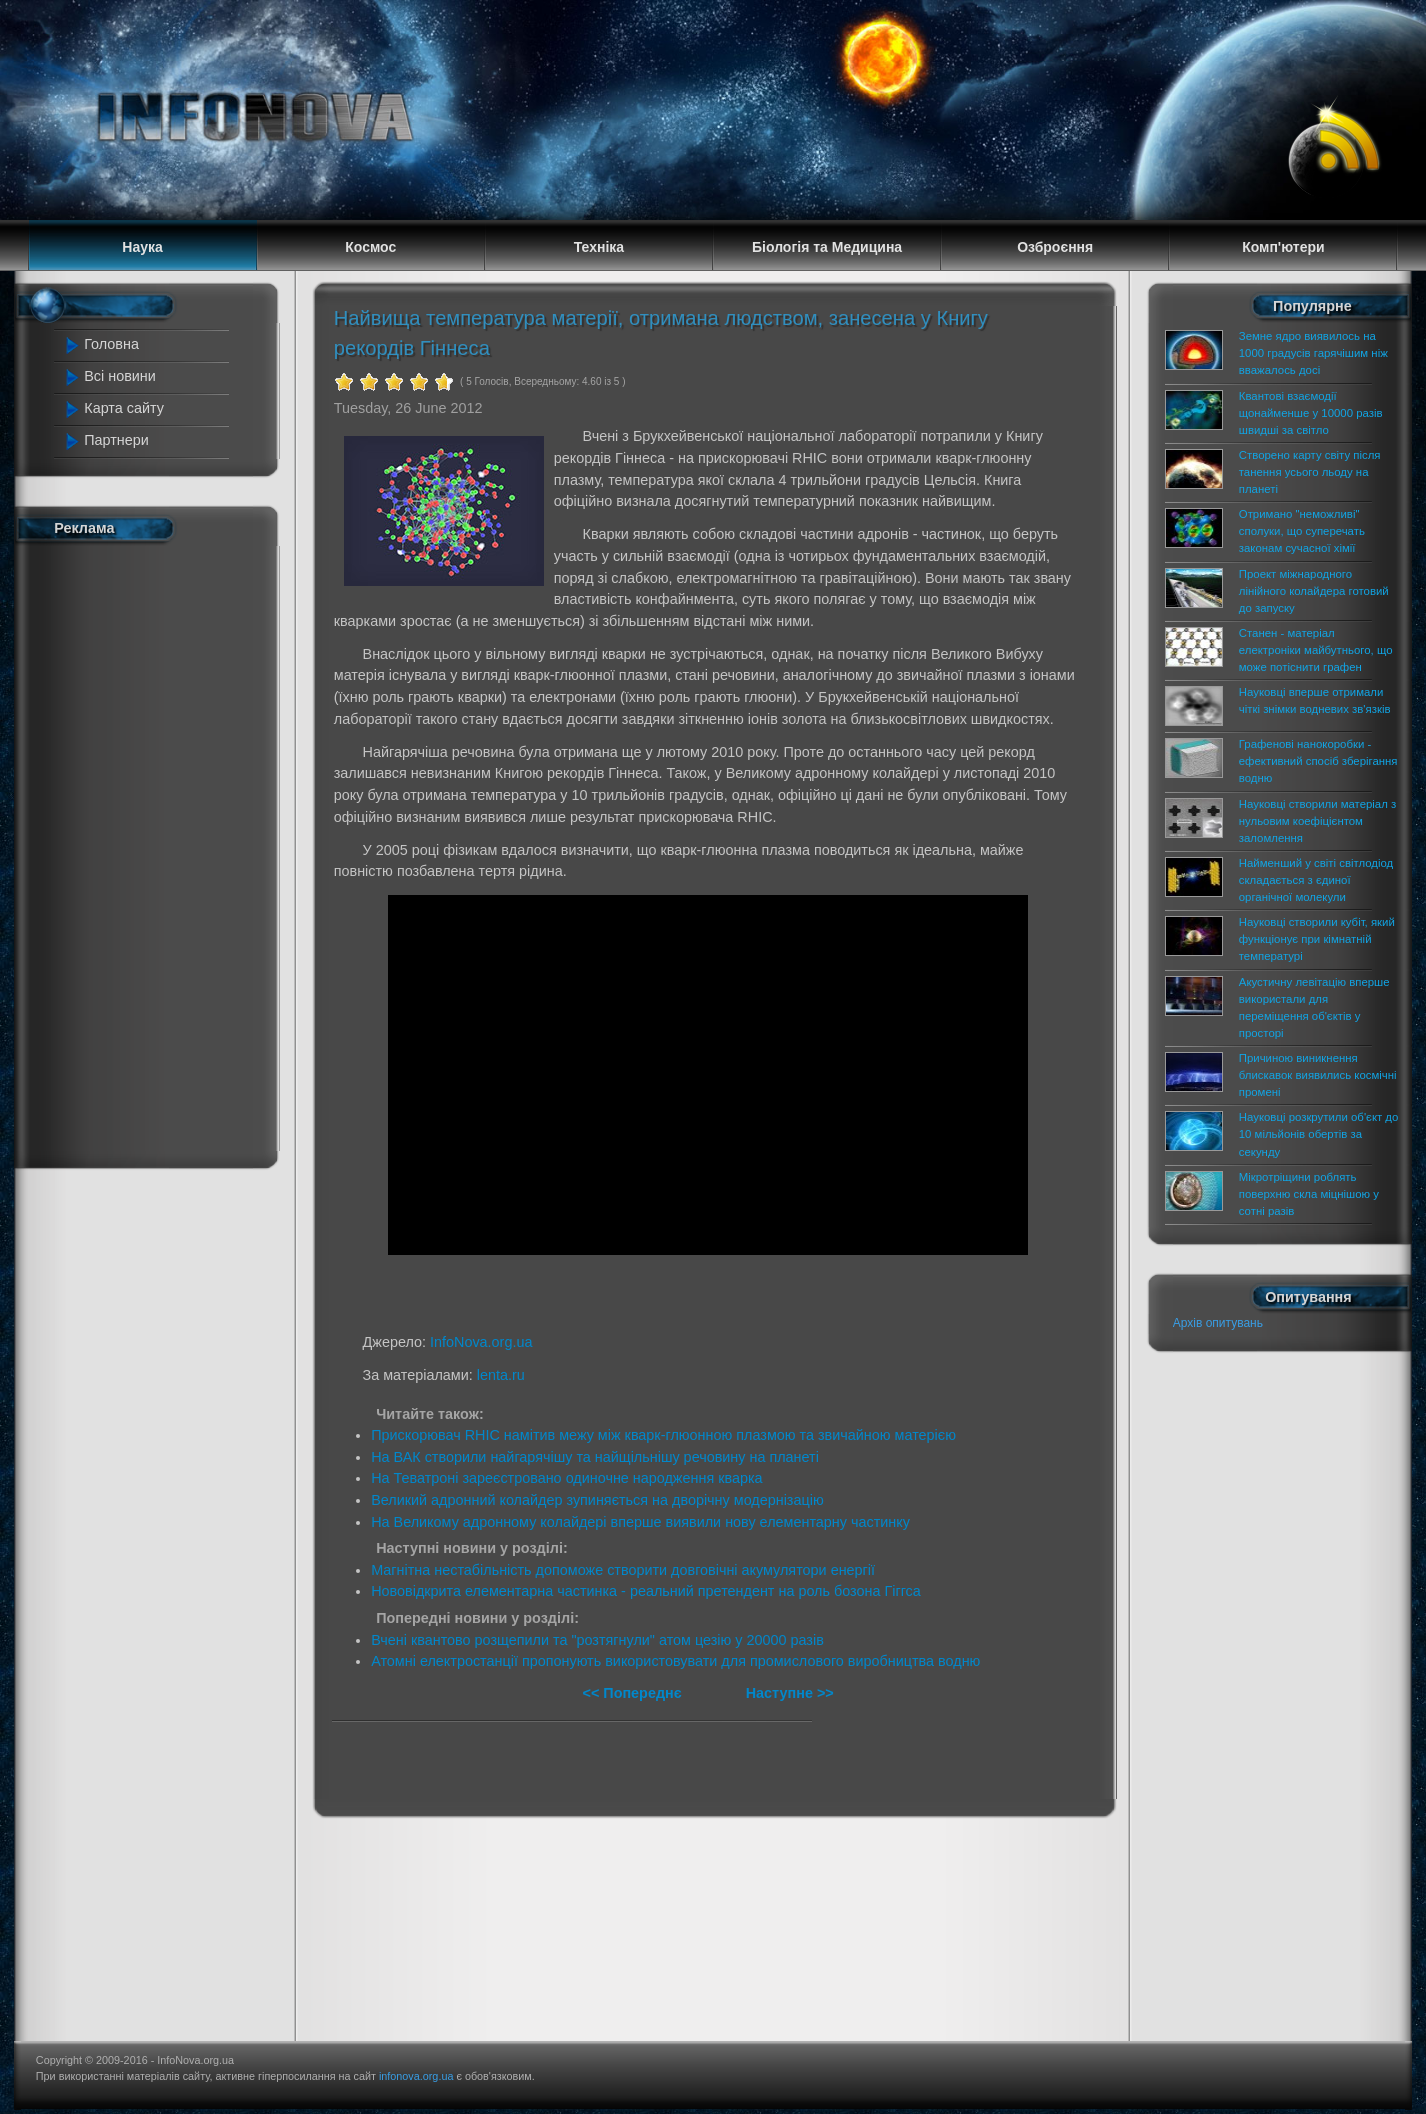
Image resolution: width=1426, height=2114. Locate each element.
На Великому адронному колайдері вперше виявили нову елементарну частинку (640, 1522)
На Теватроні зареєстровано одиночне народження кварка (566, 1478)
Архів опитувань (1218, 1323)
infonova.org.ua (416, 2076)
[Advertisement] (149, 851)
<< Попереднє (633, 1693)
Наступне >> (790, 1693)
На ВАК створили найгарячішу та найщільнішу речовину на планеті (595, 1457)
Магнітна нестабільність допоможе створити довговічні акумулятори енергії (623, 1570)
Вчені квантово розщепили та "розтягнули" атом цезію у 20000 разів (597, 1640)
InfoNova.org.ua (481, 1342)
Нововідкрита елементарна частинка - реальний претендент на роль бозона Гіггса (646, 1591)
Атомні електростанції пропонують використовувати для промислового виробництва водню (675, 1661)
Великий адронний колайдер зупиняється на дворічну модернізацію (597, 1500)
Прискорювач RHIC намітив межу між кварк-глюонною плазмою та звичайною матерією (663, 1435)
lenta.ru (501, 1375)
